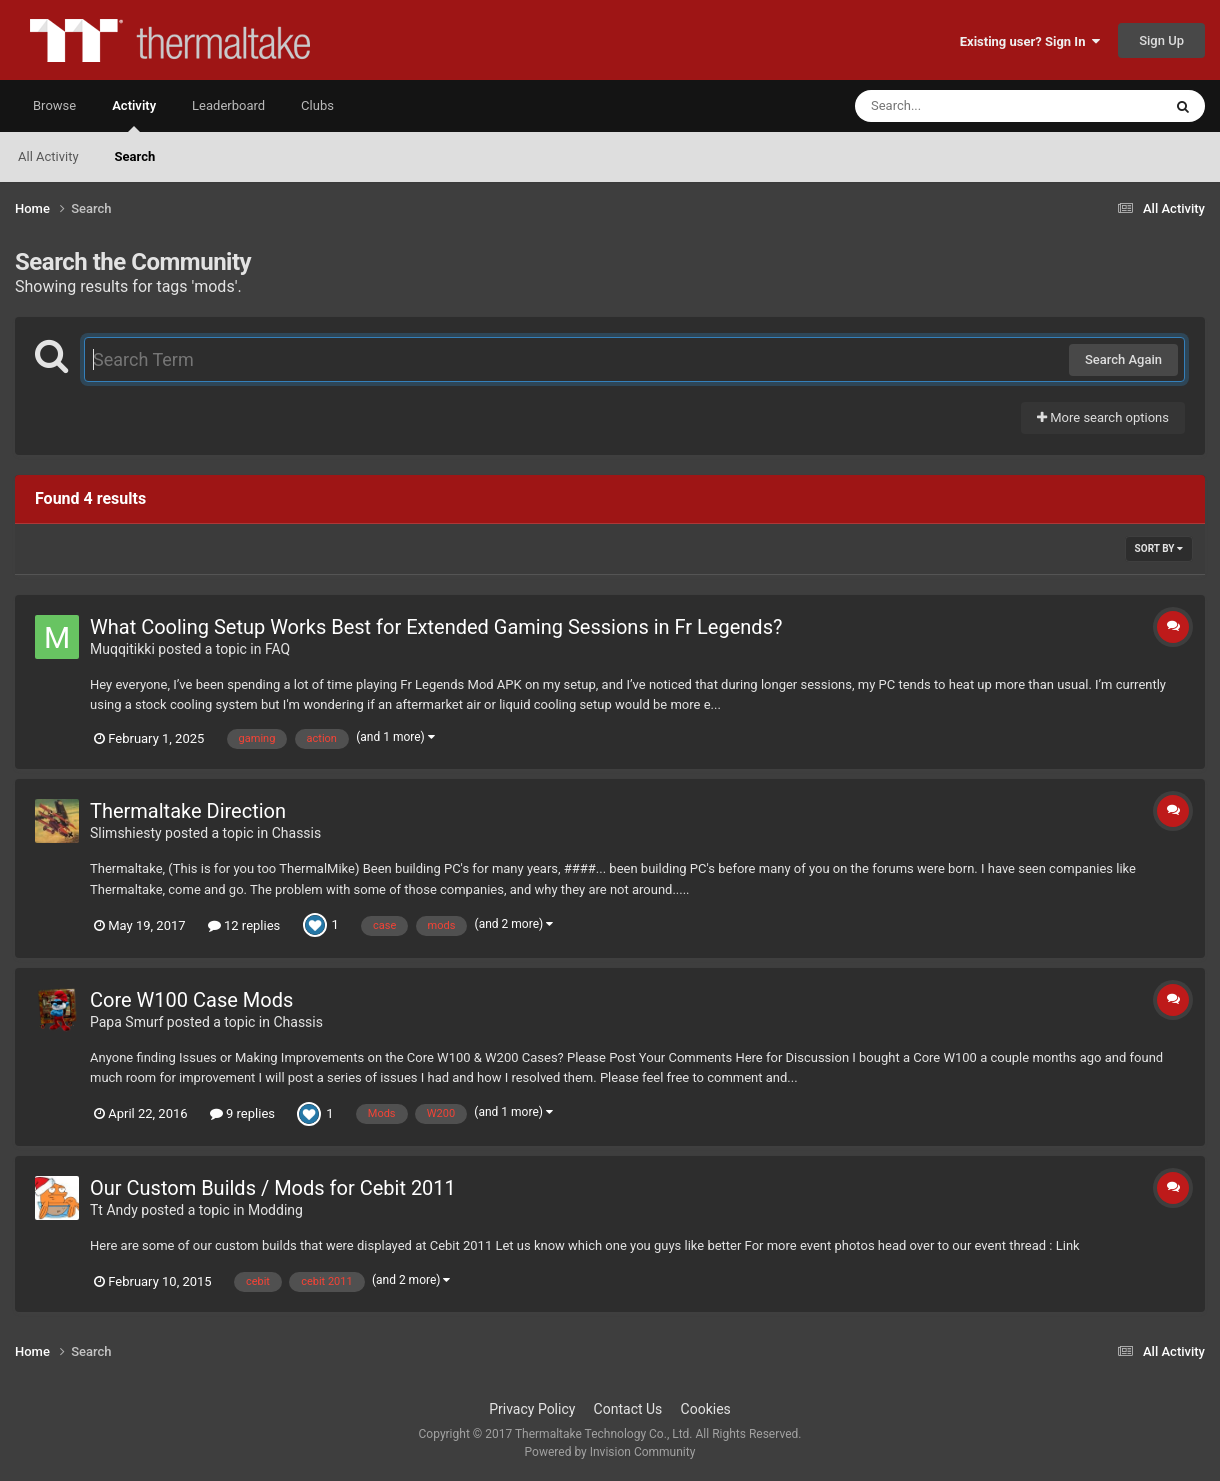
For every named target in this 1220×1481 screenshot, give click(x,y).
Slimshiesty (126, 833)
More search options (1103, 417)
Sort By (1159, 548)
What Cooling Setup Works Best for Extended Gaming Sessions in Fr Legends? (436, 627)
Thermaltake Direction (188, 811)
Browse (54, 105)
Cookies (706, 1409)
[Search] (958, 106)
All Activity (48, 156)
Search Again (1123, 359)
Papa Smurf (126, 1022)
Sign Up (1161, 40)
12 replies (244, 925)
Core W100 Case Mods (191, 1000)
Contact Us (628, 1409)
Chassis (297, 833)
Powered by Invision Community (610, 1452)
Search (135, 156)
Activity (134, 115)
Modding (275, 1210)
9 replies (242, 1113)
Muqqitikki (122, 649)
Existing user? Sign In (1030, 41)
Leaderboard (228, 105)
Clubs (317, 105)
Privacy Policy (532, 1409)
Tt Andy (114, 1210)
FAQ (277, 649)
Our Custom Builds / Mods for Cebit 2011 (273, 1188)
